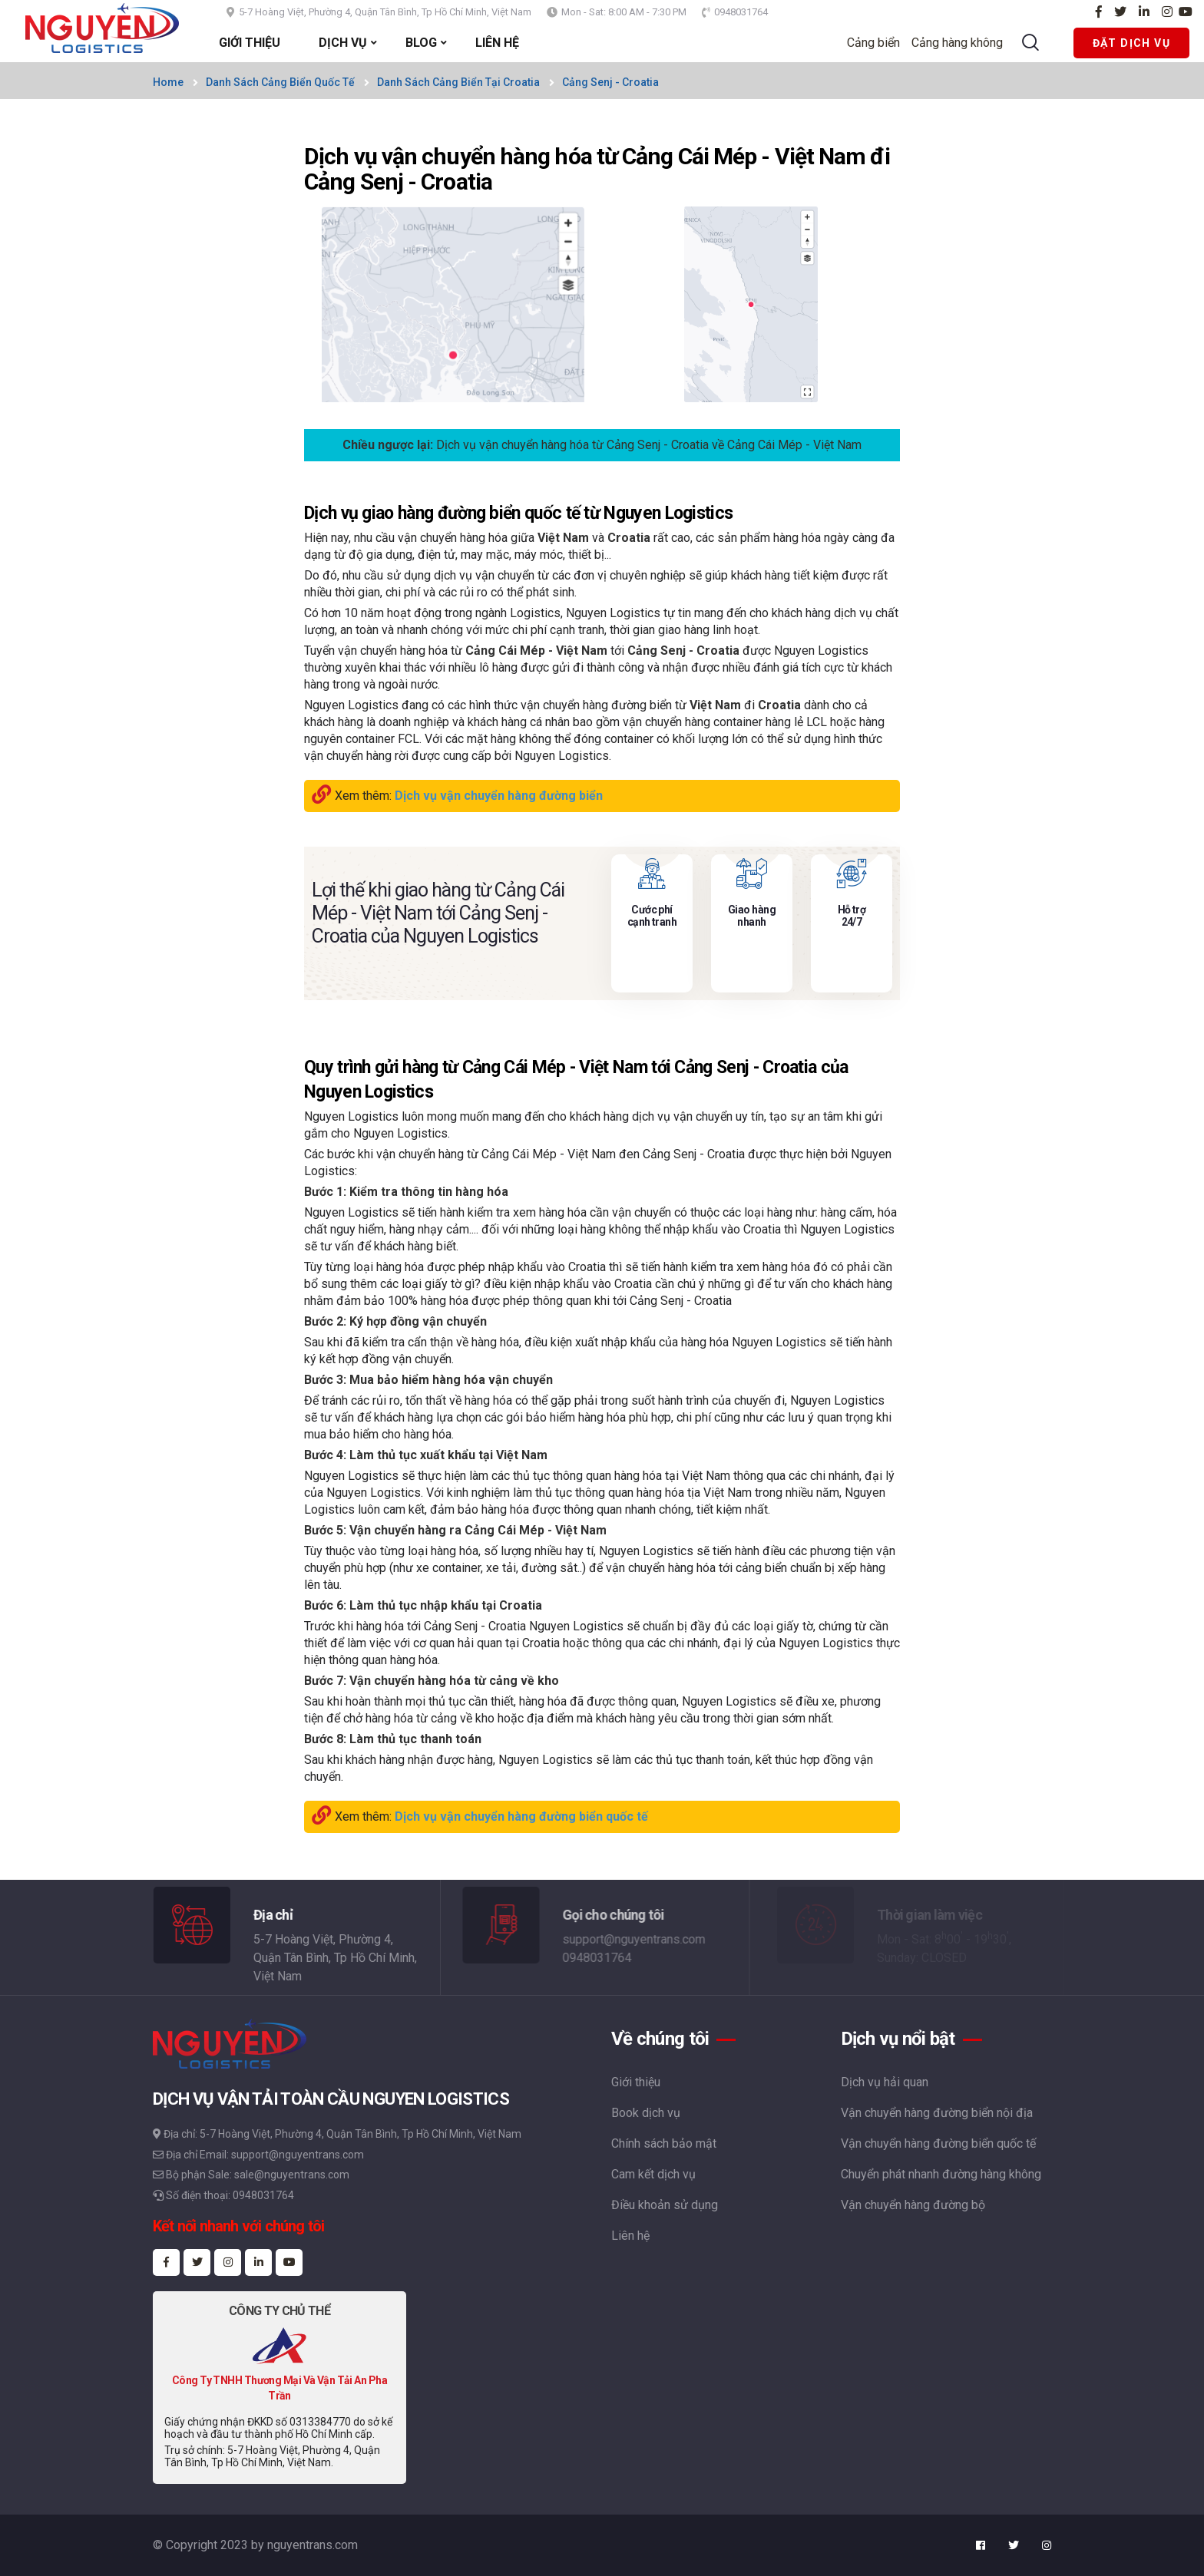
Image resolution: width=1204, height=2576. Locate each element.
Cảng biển (879, 42)
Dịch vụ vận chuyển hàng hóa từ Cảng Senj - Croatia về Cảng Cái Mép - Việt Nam (649, 445)
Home (168, 82)
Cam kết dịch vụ (653, 2174)
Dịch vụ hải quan (884, 2082)
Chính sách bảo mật (663, 2143)
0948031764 (741, 12)
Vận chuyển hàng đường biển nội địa (937, 2112)
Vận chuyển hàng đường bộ (913, 2205)
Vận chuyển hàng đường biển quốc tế (938, 2143)
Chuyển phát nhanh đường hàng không (941, 2174)
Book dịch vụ (645, 2112)
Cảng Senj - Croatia (610, 82)
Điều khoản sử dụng (664, 2205)
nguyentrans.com (312, 2545)
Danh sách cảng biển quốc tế (280, 82)
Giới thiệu (635, 2082)
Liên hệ (630, 2235)
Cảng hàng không (963, 42)
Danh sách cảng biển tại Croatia (458, 82)
